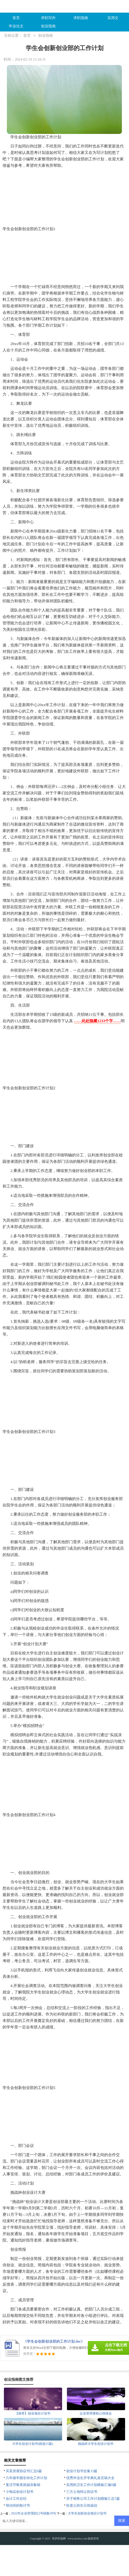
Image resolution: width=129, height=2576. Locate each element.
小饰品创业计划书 (19, 2492)
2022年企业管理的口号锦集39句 (33, 2513)
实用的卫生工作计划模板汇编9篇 (91, 2485)
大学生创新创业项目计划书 (87, 2513)
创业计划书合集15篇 (81, 2471)
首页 (16, 18)
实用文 (112, 18)
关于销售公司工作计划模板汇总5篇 (93, 2498)
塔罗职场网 (59, 2538)
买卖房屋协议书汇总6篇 (24, 2471)
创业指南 (48, 26)
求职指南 (80, 18)
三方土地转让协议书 (81, 2492)
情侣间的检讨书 (18, 2505)
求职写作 (48, 18)
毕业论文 (16, 26)
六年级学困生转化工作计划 (26, 2478)
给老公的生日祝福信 (81, 2505)
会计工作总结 (16, 2498)
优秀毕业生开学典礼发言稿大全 (90, 2478)
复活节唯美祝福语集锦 (23, 2485)
